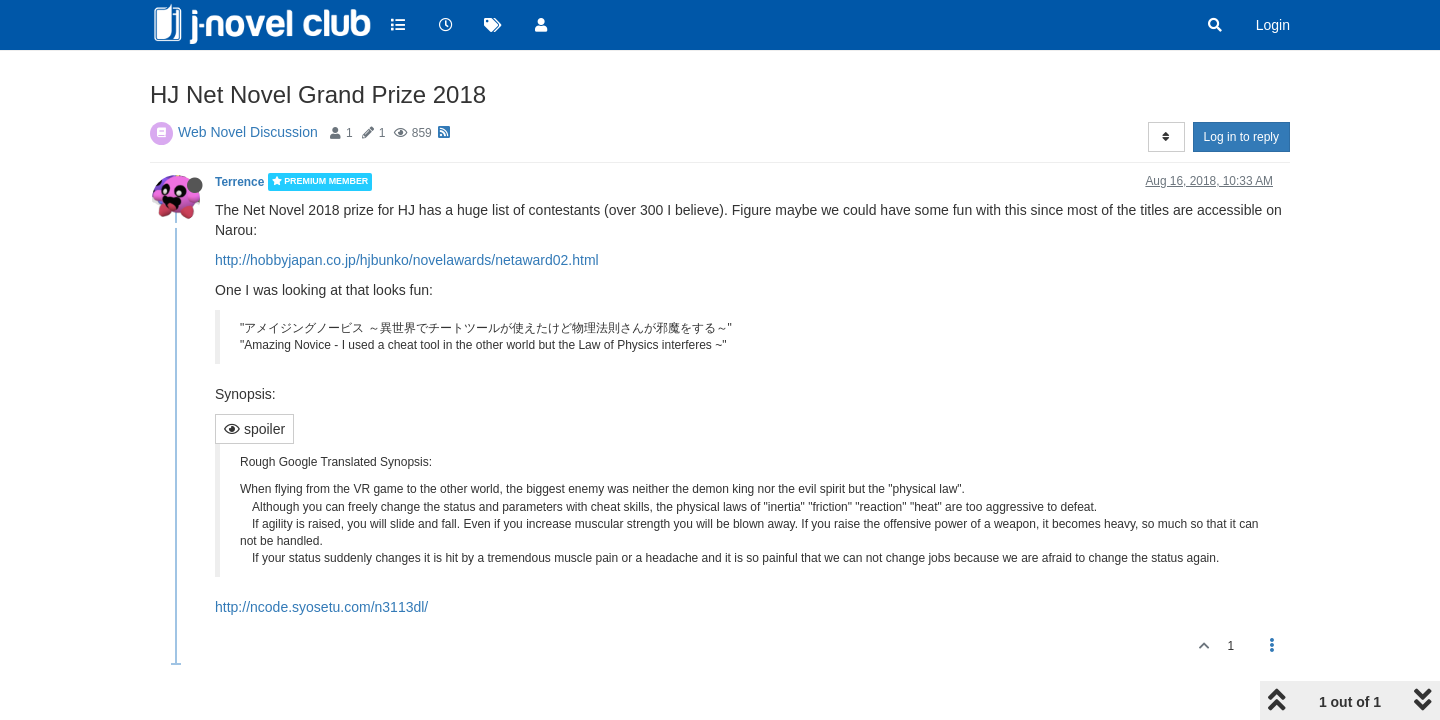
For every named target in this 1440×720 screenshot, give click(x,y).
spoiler (254, 429)
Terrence (239, 182)
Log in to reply (1241, 137)
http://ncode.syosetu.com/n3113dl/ (321, 607)
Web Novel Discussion (248, 132)
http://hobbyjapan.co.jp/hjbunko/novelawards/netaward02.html (407, 260)
